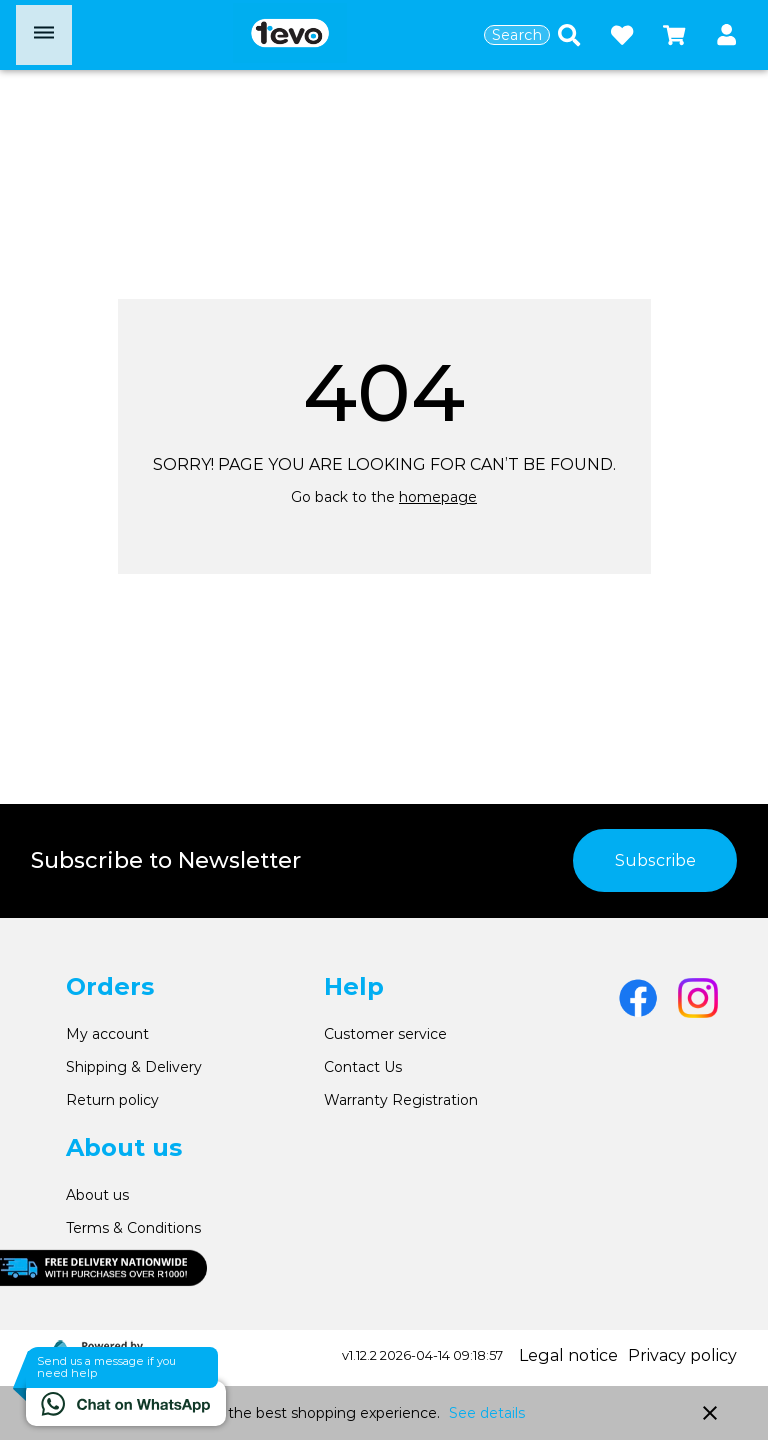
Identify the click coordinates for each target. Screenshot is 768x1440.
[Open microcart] (674, 35)
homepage (438, 497)
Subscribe (655, 860)
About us (97, 1195)
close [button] (710, 1413)
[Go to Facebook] (638, 998)
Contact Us (363, 1067)
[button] (726, 35)
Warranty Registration (401, 1100)
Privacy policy (682, 1355)
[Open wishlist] (622, 35)
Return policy (112, 1100)
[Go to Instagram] (698, 998)
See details (487, 1413)
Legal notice (568, 1355)
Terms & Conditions (133, 1228)
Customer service (385, 1034)
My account (107, 1034)
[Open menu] (44, 35)
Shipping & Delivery (134, 1067)
